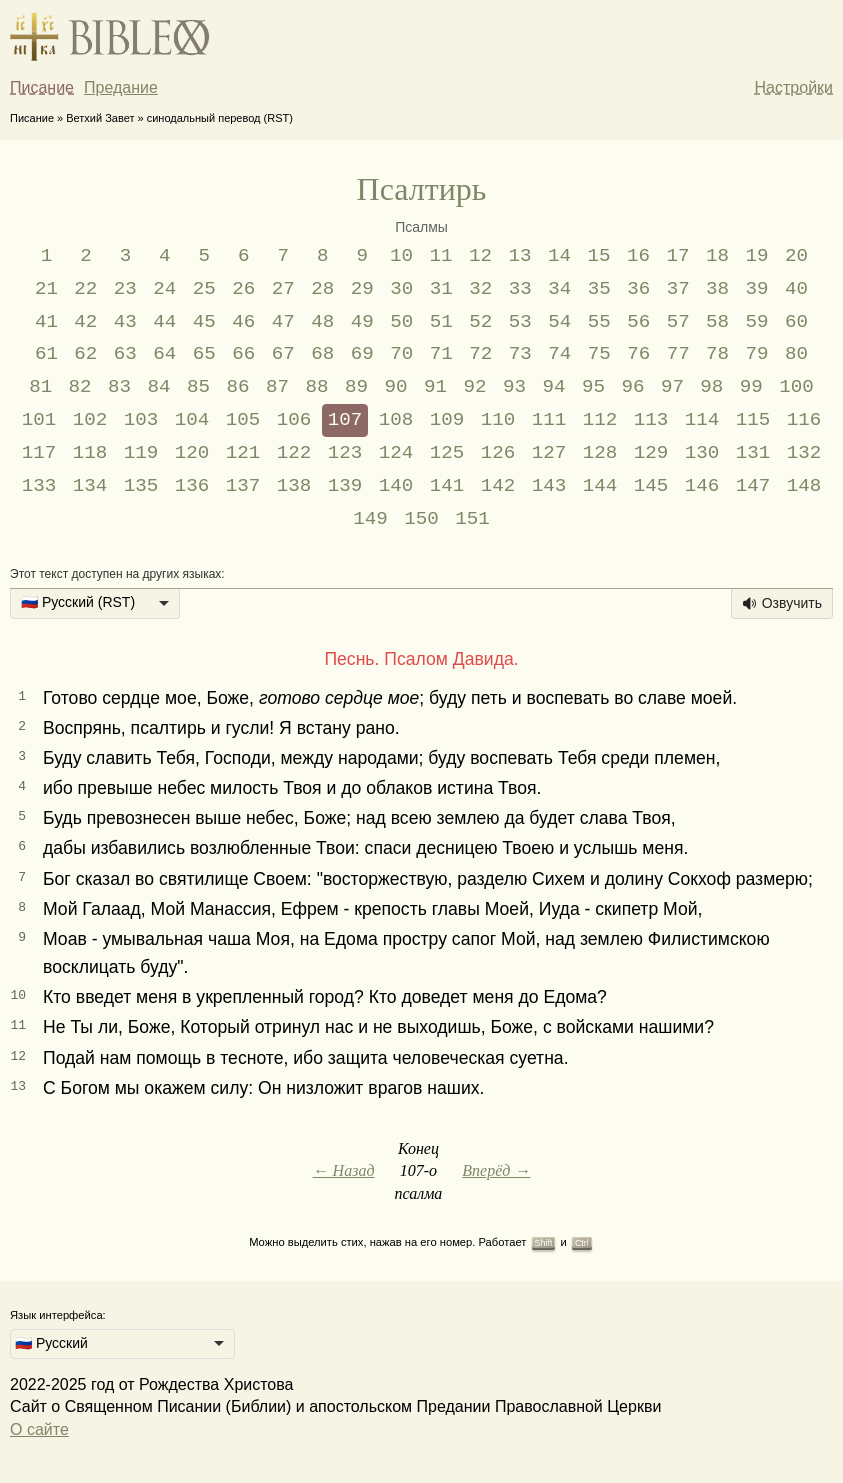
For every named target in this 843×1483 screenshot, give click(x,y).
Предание (121, 87)
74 (559, 354)
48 (322, 322)
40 (796, 289)
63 (125, 354)
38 (717, 289)
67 (283, 354)
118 (90, 453)
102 (90, 420)
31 (441, 289)
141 (447, 486)
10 (401, 256)
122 (294, 453)
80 (796, 354)
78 (717, 354)
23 (125, 289)
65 (204, 354)
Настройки (794, 87)
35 (599, 289)
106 (294, 420)
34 (559, 289)
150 (421, 519)
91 (435, 387)
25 (204, 289)
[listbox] (95, 604)
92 (474, 387)
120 (192, 453)
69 (362, 354)
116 (804, 420)
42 (85, 322)
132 (804, 453)
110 (498, 420)
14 (559, 256)
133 (39, 486)
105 (243, 420)
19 (756, 256)
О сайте (39, 1429)
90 (395, 387)
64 (164, 354)
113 (651, 420)
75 (599, 354)
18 (717, 256)
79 (757, 354)
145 (651, 486)
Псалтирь (422, 189)
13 (520, 256)
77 (678, 354)
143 (549, 486)
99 (751, 387)
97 (672, 387)
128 (600, 453)
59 (757, 322)
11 (441, 256)
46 (243, 322)
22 (85, 289)
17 (677, 256)
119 (141, 453)
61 (46, 354)
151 (472, 519)
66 (243, 354)
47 (283, 322)
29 (362, 289)
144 (600, 486)
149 (370, 519)
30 (401, 289)
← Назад (344, 1170)
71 (441, 354)
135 (141, 486)
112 (600, 420)
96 (632, 387)
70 (401, 354)
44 (164, 322)
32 (480, 289)
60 (796, 322)
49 (362, 322)
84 (159, 387)
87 (277, 387)
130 (702, 453)
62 (85, 354)
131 (753, 453)
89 (356, 387)
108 (396, 420)
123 (345, 453)
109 (447, 420)
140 (396, 486)
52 (480, 322)
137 (243, 486)
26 (243, 289)
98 (711, 387)
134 (90, 486)
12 (480, 256)
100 (796, 387)
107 (345, 420)
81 (40, 387)
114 (702, 420)
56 (638, 322)
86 (238, 387)
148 (804, 486)
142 (498, 486)
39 (757, 289)
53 (520, 322)
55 (599, 322)
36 (638, 289)
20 (796, 256)
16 (638, 256)
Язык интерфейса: (58, 1315)
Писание (42, 87)
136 (192, 486)
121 (243, 453)
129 (651, 453)
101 (39, 420)
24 (164, 289)
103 (141, 420)
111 (549, 420)
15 (599, 256)
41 (46, 322)
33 (520, 289)
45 (204, 322)
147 (753, 486)
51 (441, 322)
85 (198, 387)
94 (553, 387)
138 (294, 486)
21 (46, 289)
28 (322, 289)
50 (401, 322)
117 (39, 453)
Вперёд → (496, 1170)
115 (753, 420)
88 (317, 387)
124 (396, 453)
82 (80, 387)
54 (559, 322)
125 (447, 453)
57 (678, 322)
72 (480, 354)
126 (498, 453)
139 (345, 486)
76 (638, 354)
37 (678, 289)
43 (125, 322)
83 (119, 387)
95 (593, 387)
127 (549, 453)
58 (717, 322)
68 (322, 354)
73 (520, 354)
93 (514, 387)
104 (192, 420)
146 (702, 486)
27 (283, 289)
